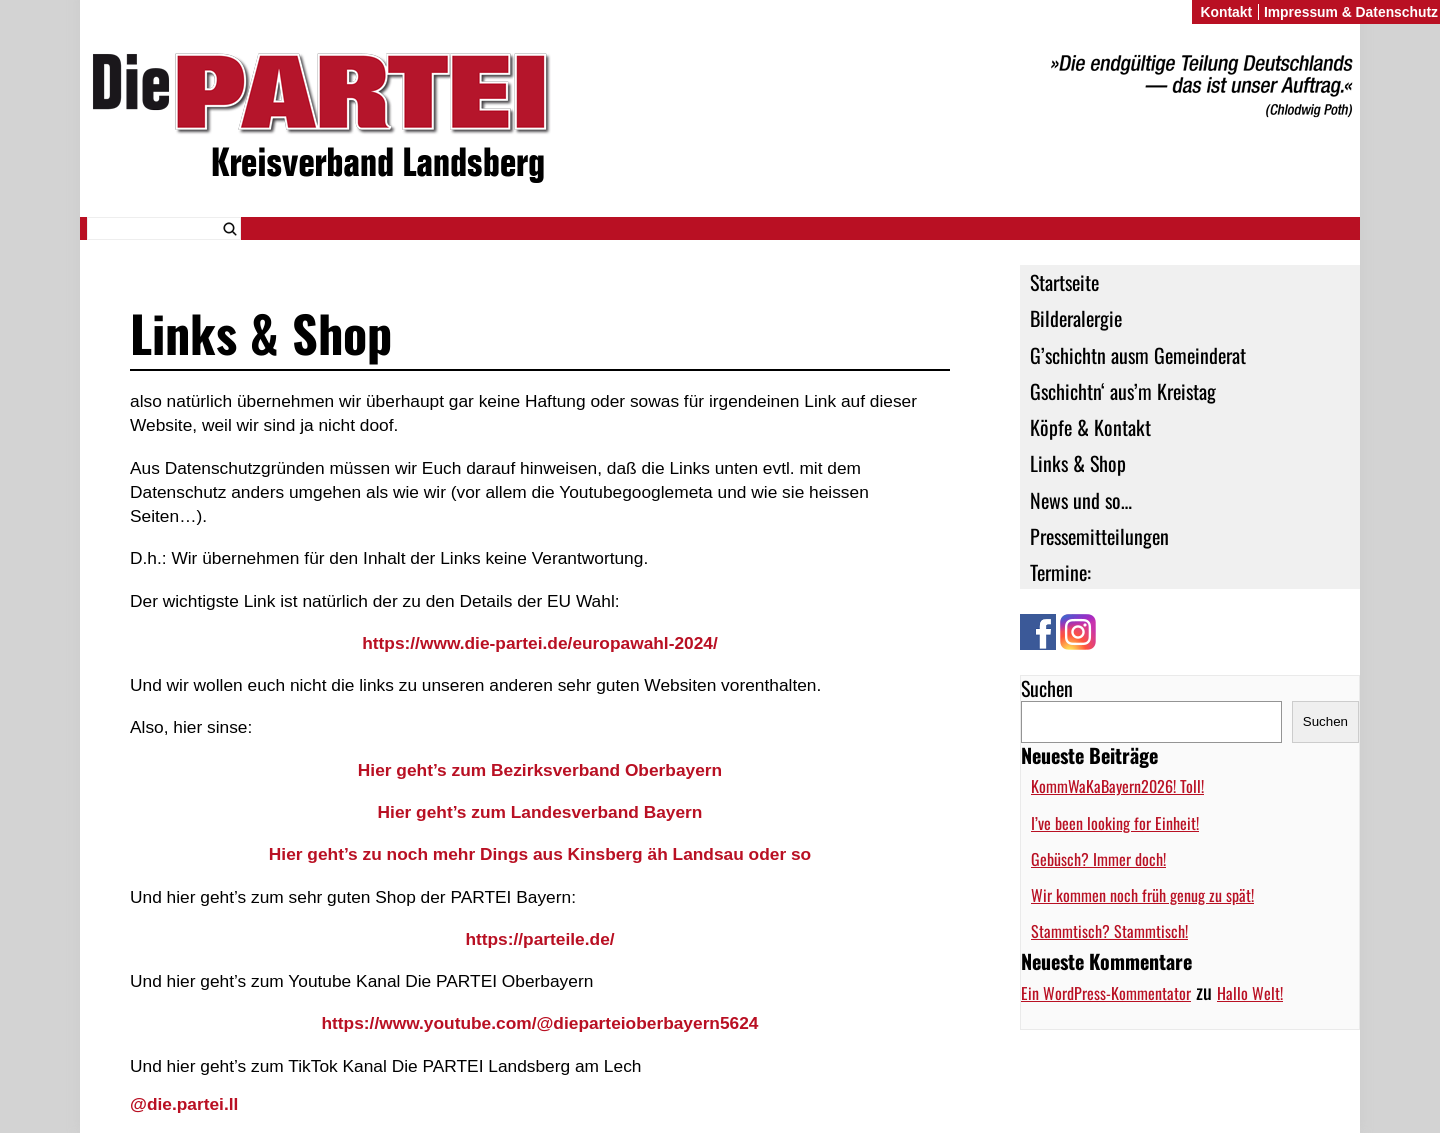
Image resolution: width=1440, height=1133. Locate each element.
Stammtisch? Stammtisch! (1109, 931)
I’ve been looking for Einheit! (1115, 823)
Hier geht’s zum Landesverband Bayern (540, 812)
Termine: (1060, 572)
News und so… (1081, 500)
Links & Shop (1078, 463)
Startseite (1064, 282)
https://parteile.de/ (539, 939)
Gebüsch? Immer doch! (1098, 859)
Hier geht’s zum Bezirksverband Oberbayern (540, 770)
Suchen (1047, 688)
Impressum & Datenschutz (1351, 12)
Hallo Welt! (1250, 993)
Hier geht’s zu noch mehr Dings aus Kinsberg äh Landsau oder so (540, 854)
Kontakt (1226, 12)
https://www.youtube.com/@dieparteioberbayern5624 (539, 1023)
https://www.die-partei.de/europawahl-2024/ (540, 643)
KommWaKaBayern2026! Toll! (1117, 786)
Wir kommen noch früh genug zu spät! (1142, 895)
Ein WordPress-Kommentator (1106, 993)
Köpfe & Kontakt (1090, 427)
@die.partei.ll (184, 1104)
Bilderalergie (1076, 318)
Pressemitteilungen (1099, 536)
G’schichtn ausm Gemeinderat (1138, 355)
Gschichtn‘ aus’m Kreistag (1123, 391)
